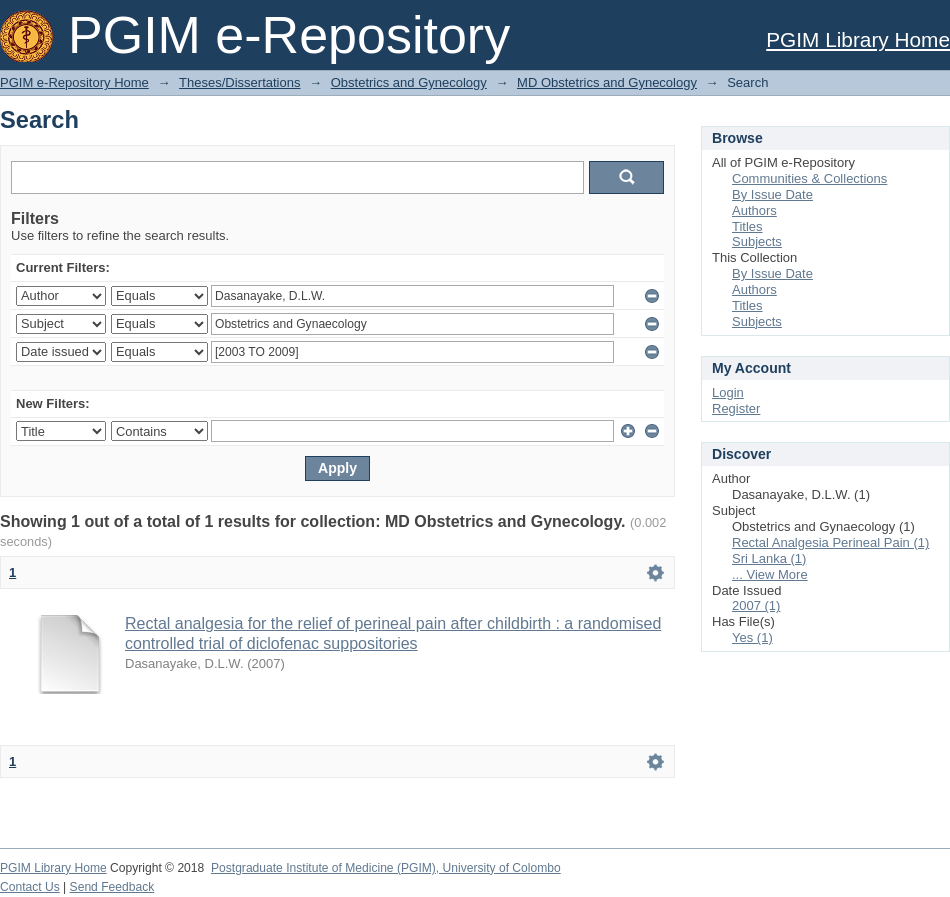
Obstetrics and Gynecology (409, 82)
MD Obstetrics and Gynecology (607, 82)
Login (728, 392)
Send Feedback (112, 887)
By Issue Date (772, 194)
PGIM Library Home (858, 39)
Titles (747, 226)
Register (736, 408)
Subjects (757, 241)
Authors (754, 210)
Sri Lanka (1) (769, 558)
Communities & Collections (809, 178)
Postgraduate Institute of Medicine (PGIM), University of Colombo (386, 868)
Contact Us (30, 887)
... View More (770, 574)
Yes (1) (752, 637)
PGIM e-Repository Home (74, 82)
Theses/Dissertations (239, 82)
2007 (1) (756, 605)
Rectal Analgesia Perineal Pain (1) (830, 542)
